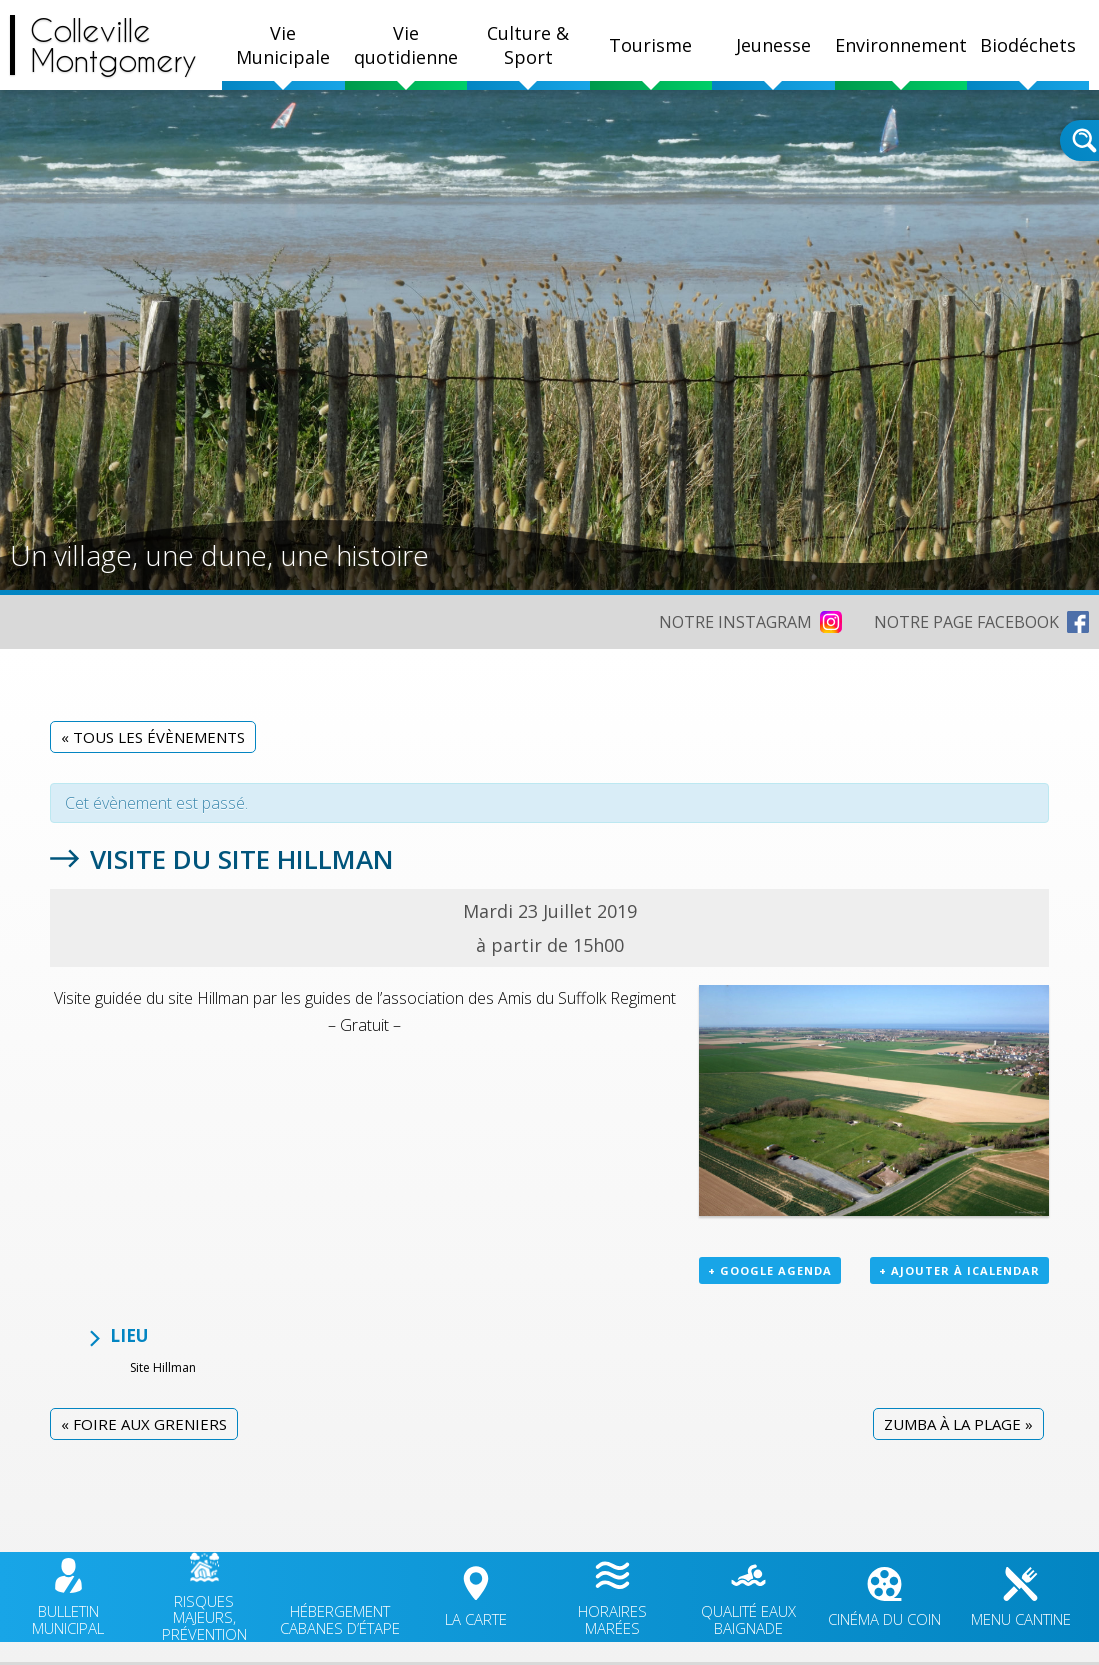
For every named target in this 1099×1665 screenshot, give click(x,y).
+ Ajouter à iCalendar (959, 1270)
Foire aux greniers (144, 1424)
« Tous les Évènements (153, 737)
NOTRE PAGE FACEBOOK (966, 622)
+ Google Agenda (770, 1270)
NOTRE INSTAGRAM (735, 622)
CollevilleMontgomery (113, 45)
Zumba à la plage (958, 1424)
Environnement (901, 45)
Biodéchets (1028, 45)
